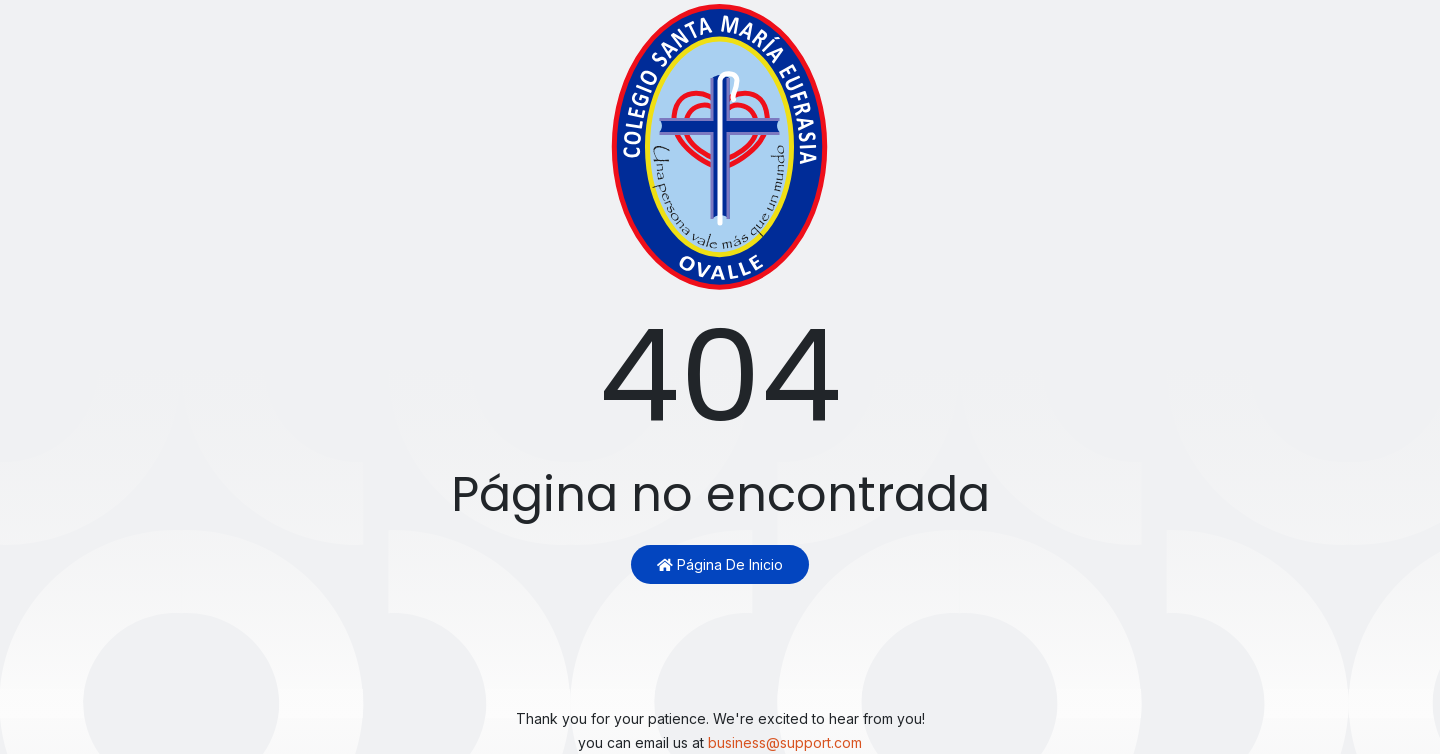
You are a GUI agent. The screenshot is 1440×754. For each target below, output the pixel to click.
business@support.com (785, 742)
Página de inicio (720, 564)
